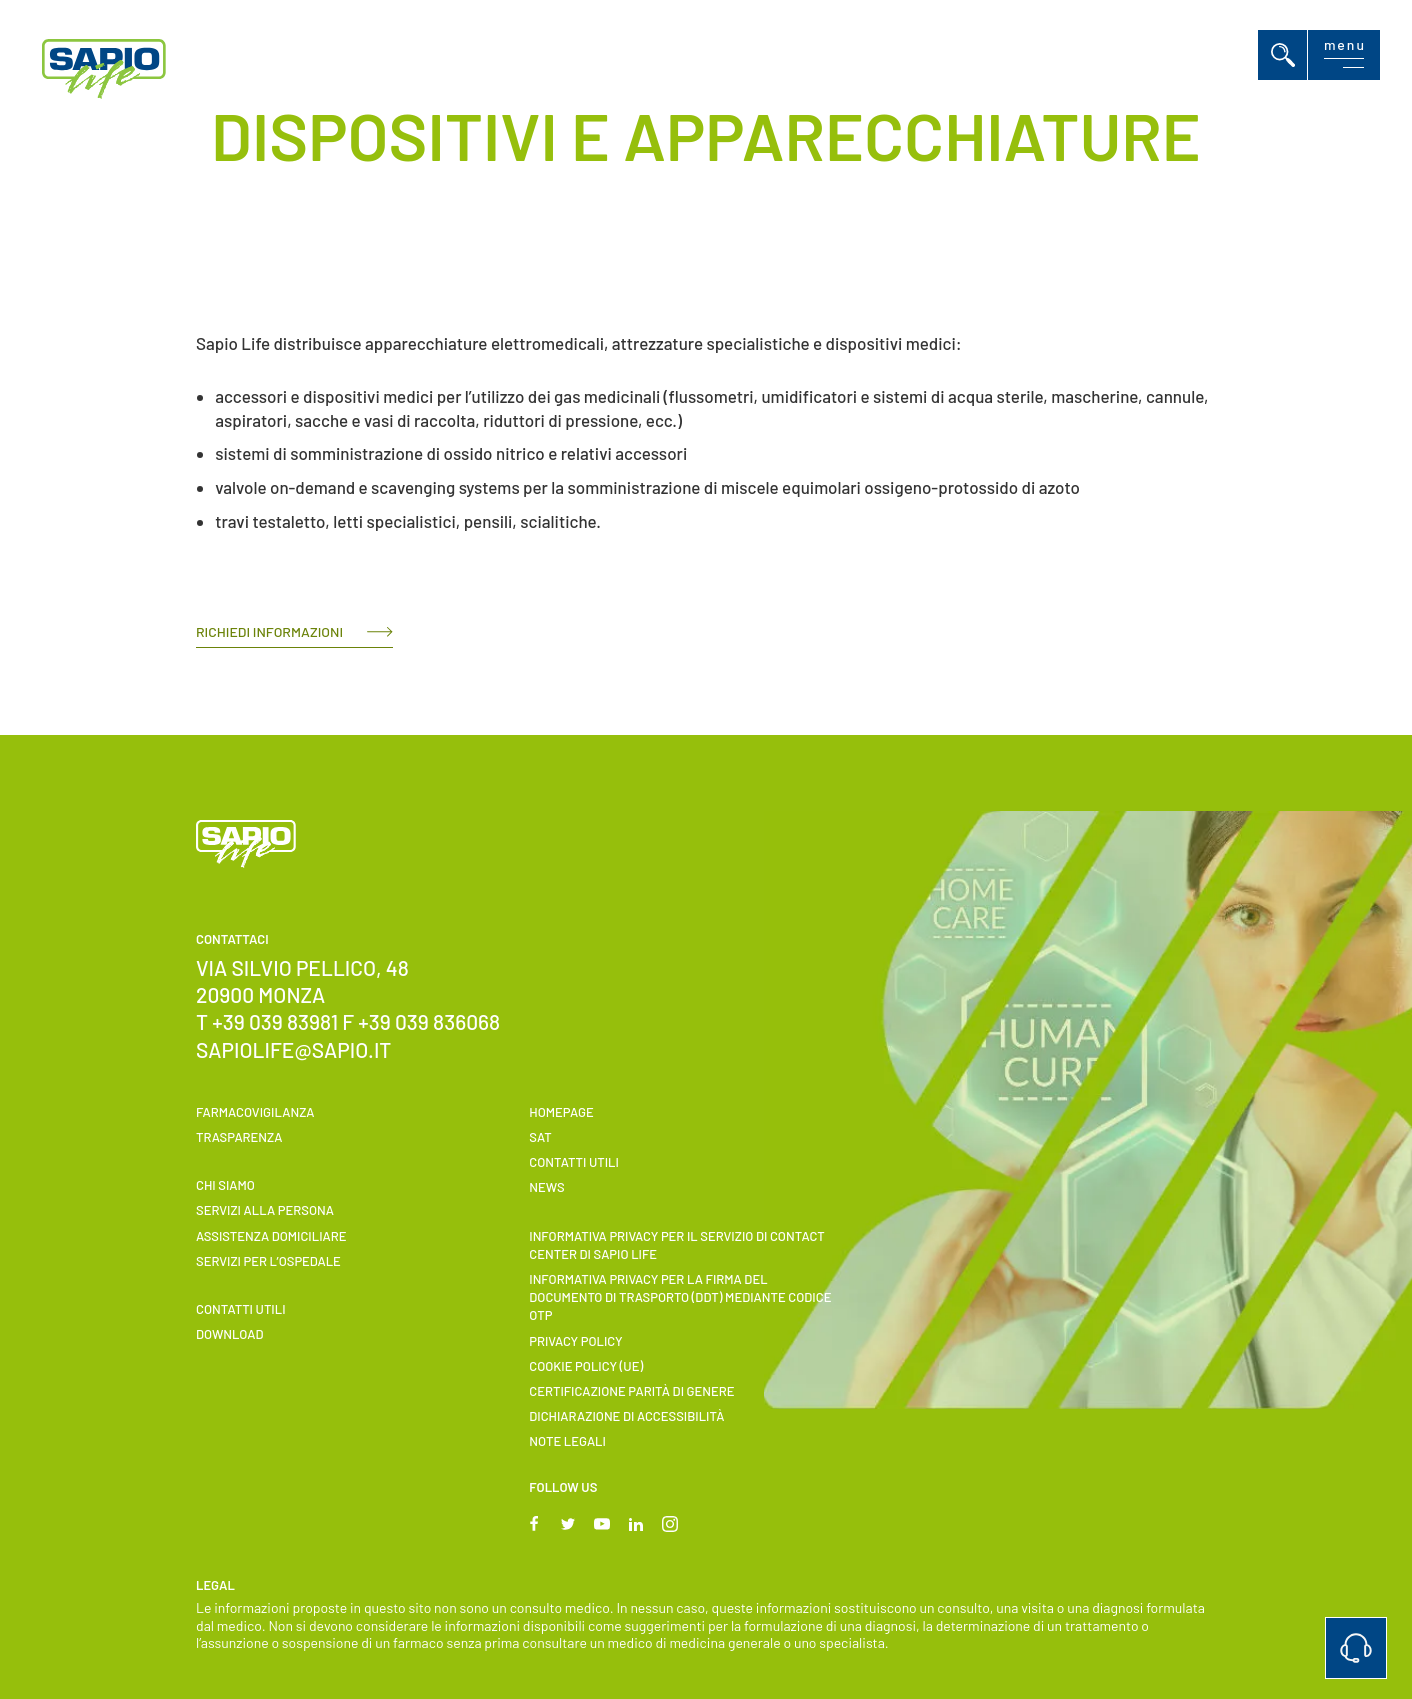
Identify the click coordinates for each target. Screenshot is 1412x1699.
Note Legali (567, 1441)
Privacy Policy (575, 1341)
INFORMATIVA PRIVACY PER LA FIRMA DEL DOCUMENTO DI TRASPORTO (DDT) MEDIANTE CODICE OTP (680, 1297)
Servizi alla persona (265, 1210)
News (546, 1187)
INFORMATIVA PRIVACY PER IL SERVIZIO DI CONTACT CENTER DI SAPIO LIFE (676, 1245)
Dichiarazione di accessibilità (626, 1416)
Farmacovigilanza (255, 1112)
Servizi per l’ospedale (268, 1261)
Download (230, 1334)
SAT (540, 1137)
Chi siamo (225, 1185)
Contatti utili (241, 1309)
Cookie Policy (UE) (586, 1366)
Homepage (561, 1112)
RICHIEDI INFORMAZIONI (269, 631)
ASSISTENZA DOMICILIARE (271, 1236)
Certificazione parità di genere (631, 1391)
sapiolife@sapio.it (293, 1049)
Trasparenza (239, 1137)
